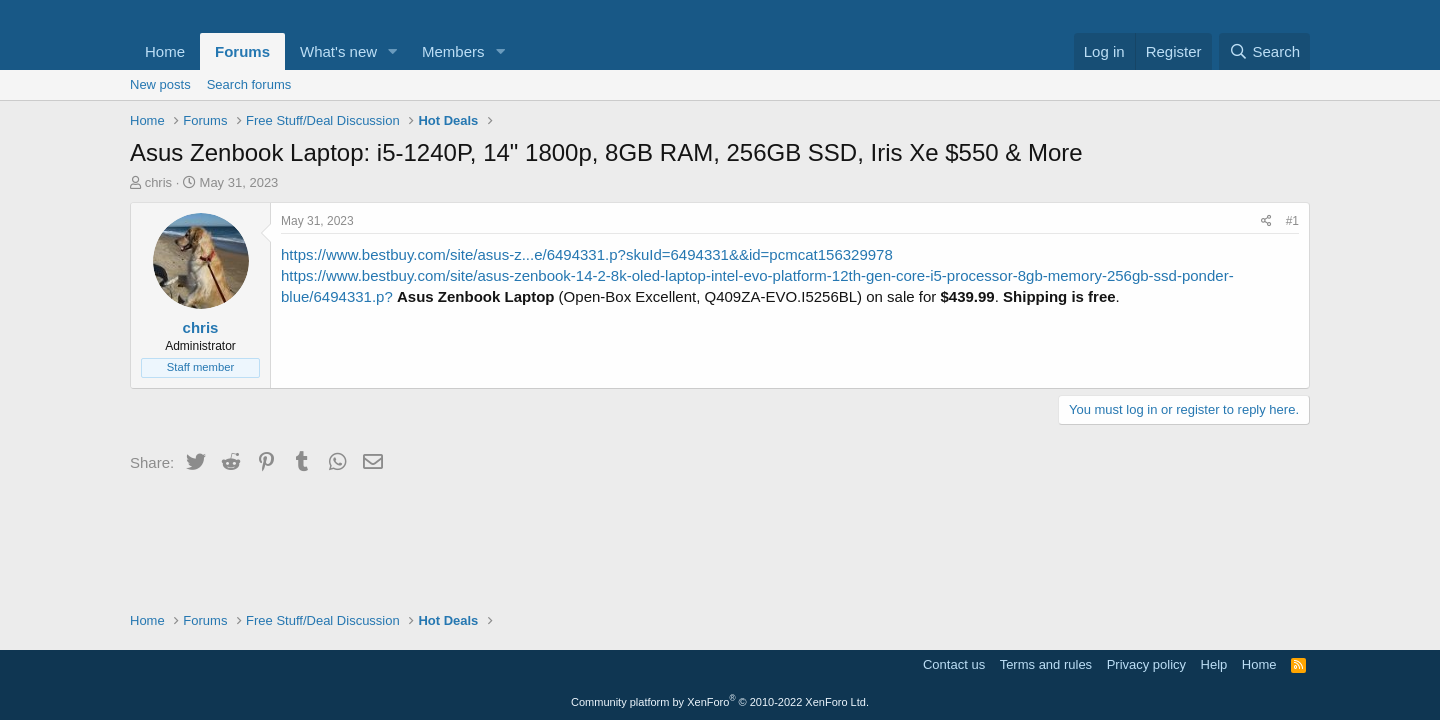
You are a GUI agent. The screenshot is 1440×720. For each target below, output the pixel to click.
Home (165, 51)
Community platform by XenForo (720, 702)
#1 (1292, 221)
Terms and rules (1046, 664)
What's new (338, 51)
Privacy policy (1146, 664)
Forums (242, 51)
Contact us (954, 664)
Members (453, 51)
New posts (160, 84)
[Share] (1266, 221)
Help (1214, 664)
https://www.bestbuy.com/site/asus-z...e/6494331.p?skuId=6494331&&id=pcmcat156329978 (587, 254)
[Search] (1264, 51)
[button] (393, 51)
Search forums (249, 84)
